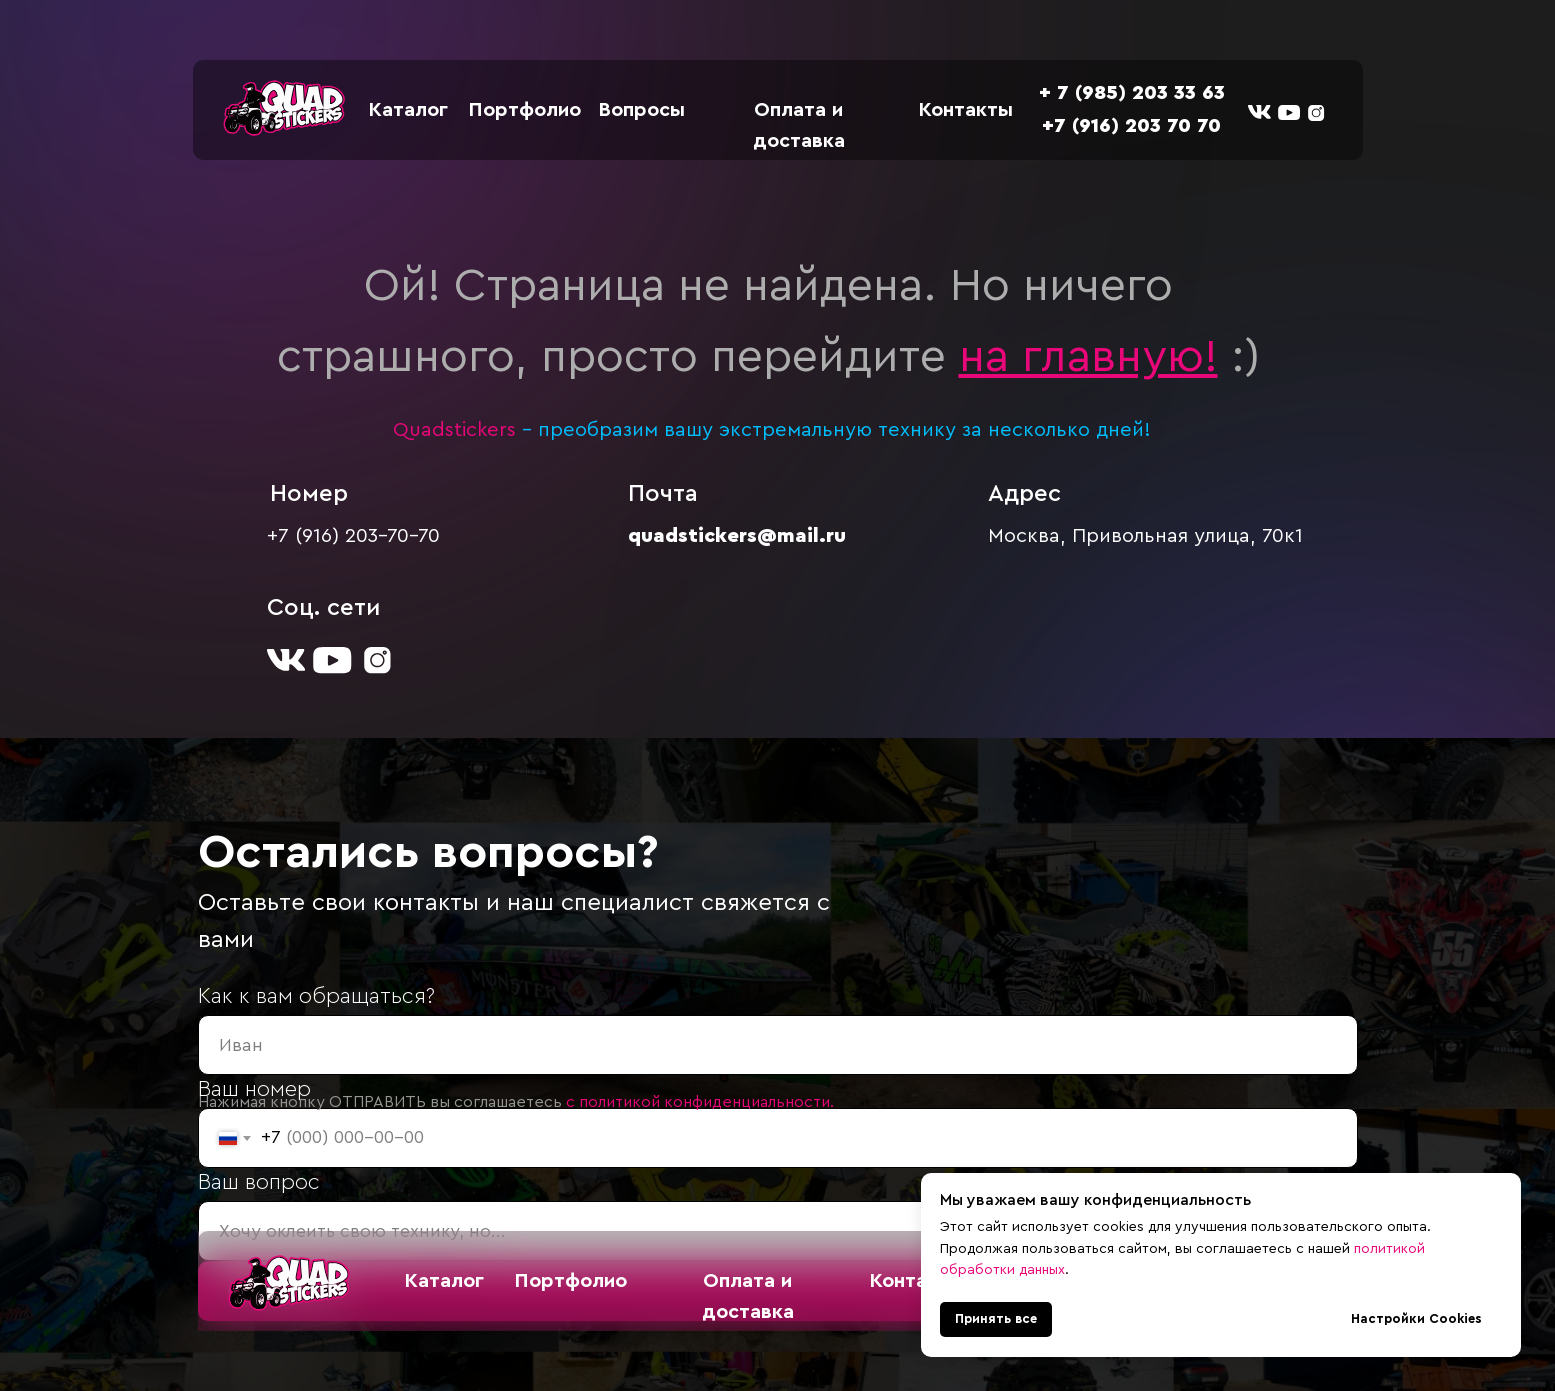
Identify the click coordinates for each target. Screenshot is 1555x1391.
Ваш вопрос (259, 1182)
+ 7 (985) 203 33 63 (1132, 93)
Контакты (965, 110)
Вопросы (641, 110)
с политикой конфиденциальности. (700, 1102)
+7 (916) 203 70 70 (1131, 126)
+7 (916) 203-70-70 (353, 536)
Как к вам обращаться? (316, 996)
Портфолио (524, 110)
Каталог (408, 110)
